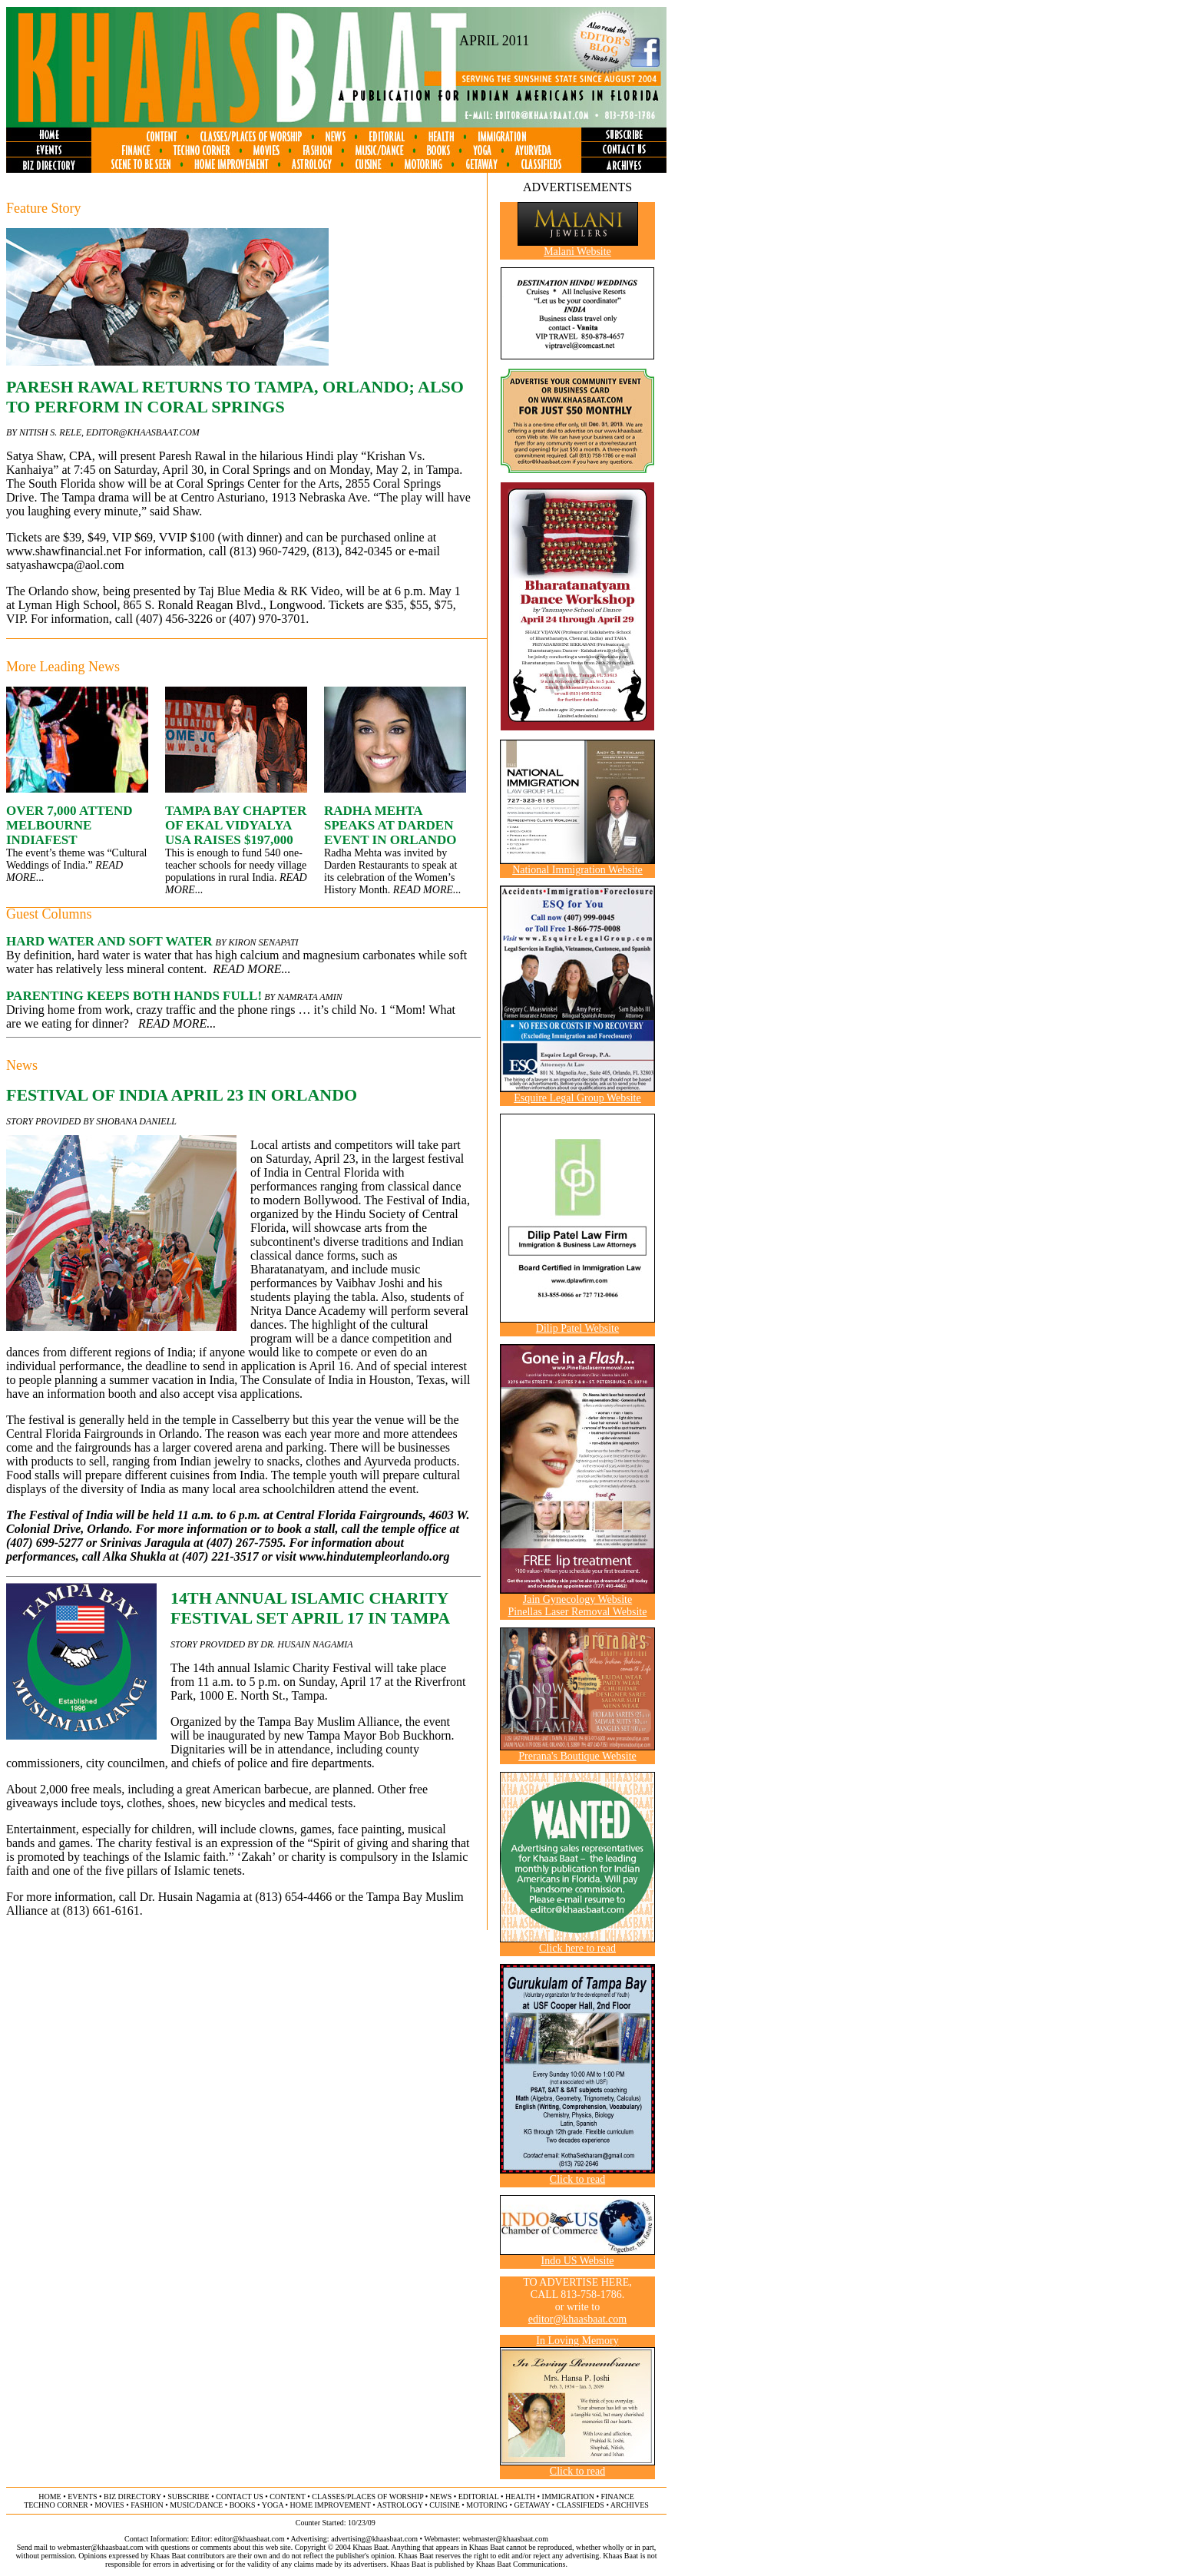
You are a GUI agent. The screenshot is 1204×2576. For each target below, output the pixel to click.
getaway (532, 2505)
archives (629, 2505)
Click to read (577, 2179)
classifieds (580, 2505)
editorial (478, 2496)
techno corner (56, 2505)
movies (109, 2505)
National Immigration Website (577, 870)
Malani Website (577, 251)
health (520, 2496)
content (287, 2496)
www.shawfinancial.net (63, 551)
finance (616, 2496)
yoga (272, 2505)
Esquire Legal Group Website (577, 1098)
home (49, 2496)
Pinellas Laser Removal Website (577, 1611)
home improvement (330, 2505)
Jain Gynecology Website (577, 1599)
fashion (147, 2505)
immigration (568, 2496)
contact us (239, 2496)
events (82, 2496)
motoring (487, 2505)
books (243, 2505)
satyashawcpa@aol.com (65, 564)
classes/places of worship (367, 2496)
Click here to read (577, 1948)
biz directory (132, 2496)
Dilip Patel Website (577, 1328)
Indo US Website (577, 2260)
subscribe (188, 2496)
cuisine (444, 2505)
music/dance (196, 2505)
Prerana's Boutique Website (577, 1756)
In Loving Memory (577, 2340)
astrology (400, 2505)
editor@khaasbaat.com (143, 432)
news (441, 2496)
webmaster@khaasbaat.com (505, 2539)
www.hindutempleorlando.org (374, 1556)
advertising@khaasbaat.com (374, 2539)
